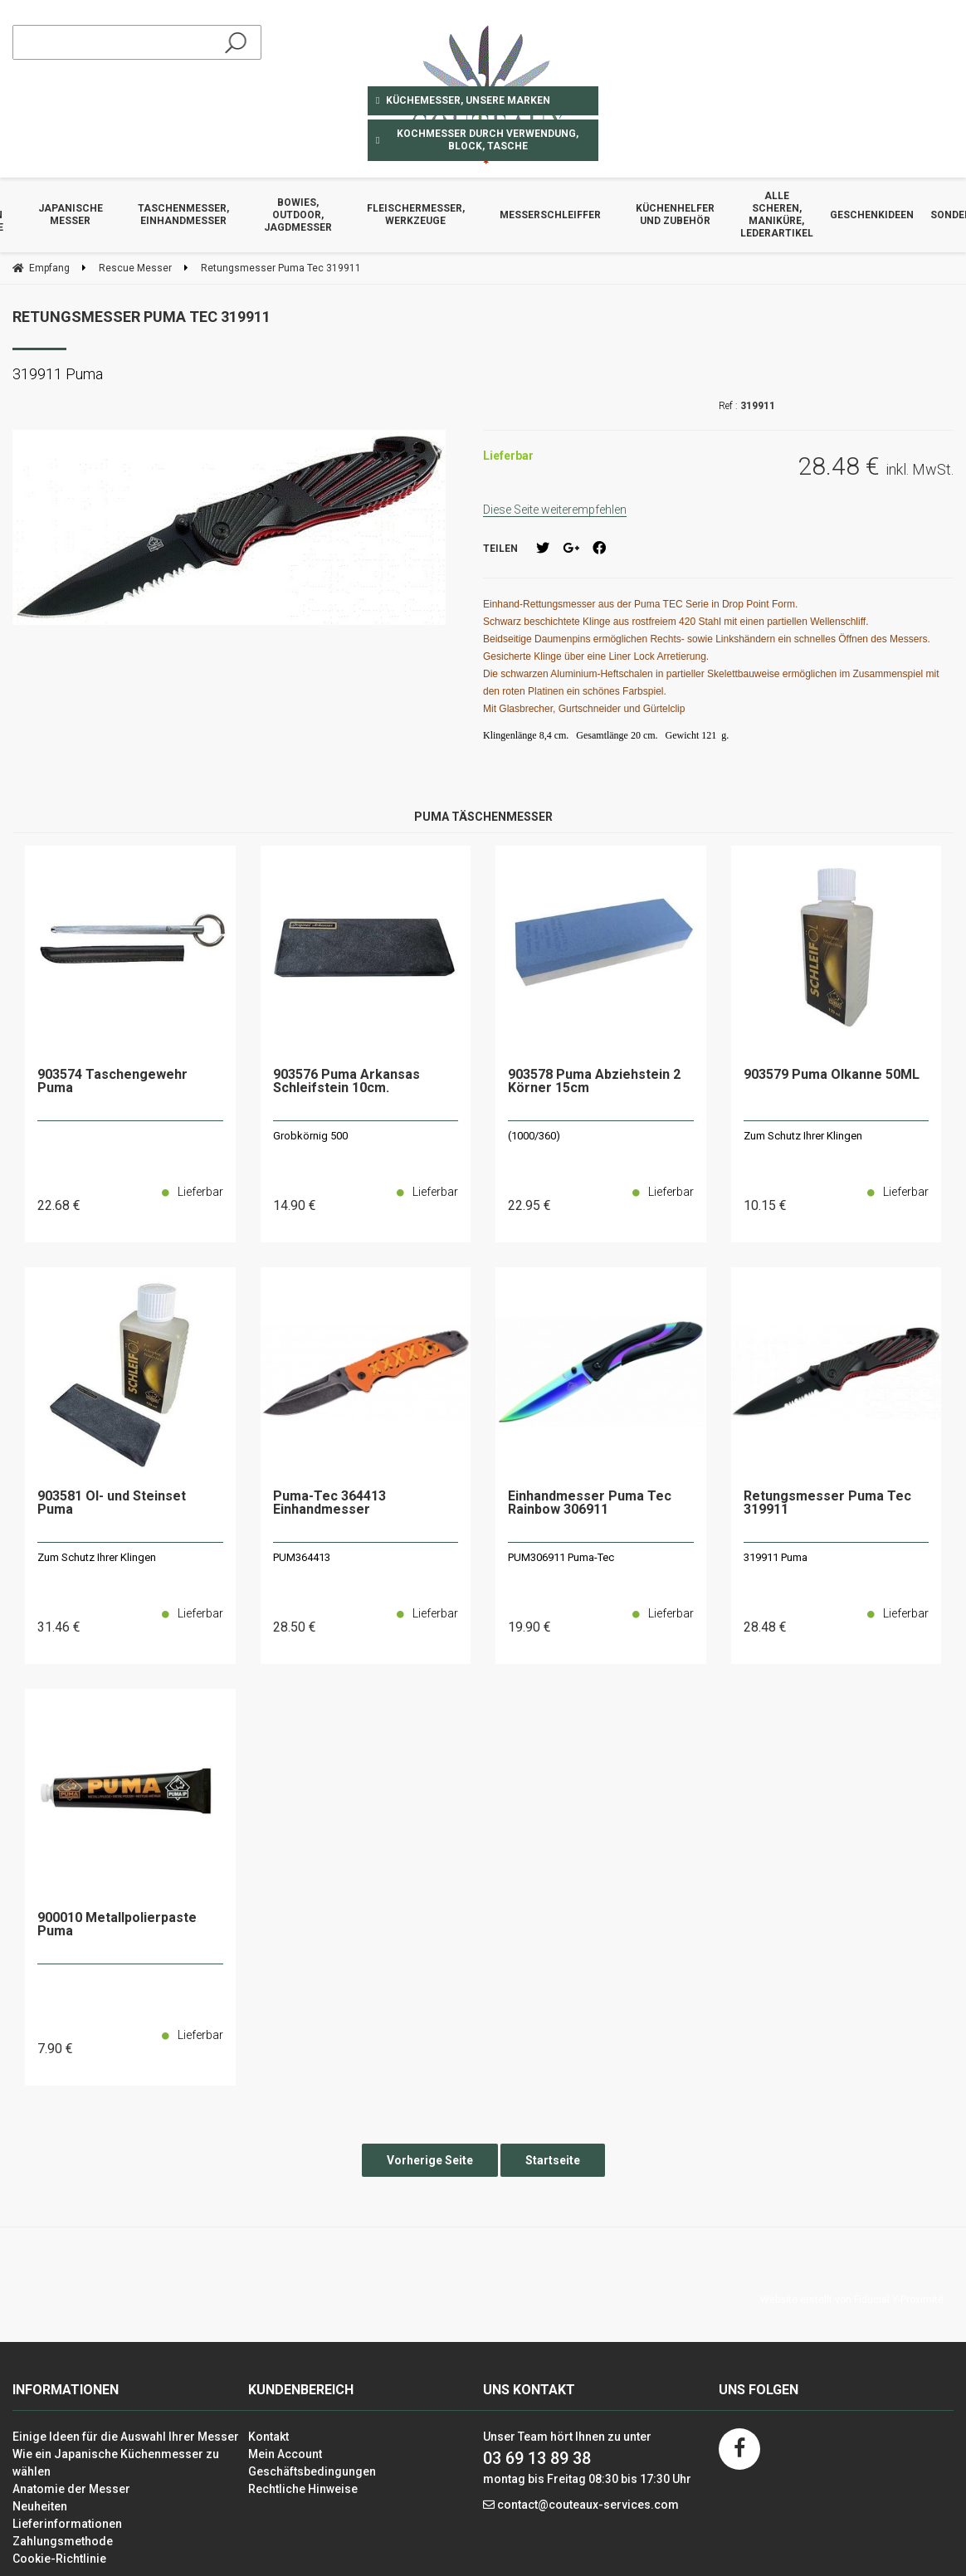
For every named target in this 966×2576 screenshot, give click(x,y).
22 (58, 1205)
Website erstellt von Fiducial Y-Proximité (852, 2299)
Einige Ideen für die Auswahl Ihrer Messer (125, 2436)
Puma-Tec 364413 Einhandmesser (329, 1503)
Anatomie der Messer (71, 2489)
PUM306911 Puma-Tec (561, 1557)
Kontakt (268, 2436)
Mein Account (285, 2454)
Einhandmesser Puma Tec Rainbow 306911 (589, 1503)
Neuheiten (39, 2506)
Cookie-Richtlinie (59, 2558)
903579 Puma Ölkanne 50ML (832, 1075)
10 (765, 1205)
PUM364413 (301, 1557)
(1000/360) (534, 1135)
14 (294, 1205)
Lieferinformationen (67, 2523)
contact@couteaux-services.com (588, 2504)
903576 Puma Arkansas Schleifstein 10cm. (346, 1081)
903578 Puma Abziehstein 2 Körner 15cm (594, 1081)
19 (529, 1627)
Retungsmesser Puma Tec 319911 (141, 316)
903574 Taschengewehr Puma (112, 1081)
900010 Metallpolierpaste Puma (117, 1925)
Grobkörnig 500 (310, 1135)
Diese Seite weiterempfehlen (555, 509)
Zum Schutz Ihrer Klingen (803, 1135)
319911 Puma (775, 1557)
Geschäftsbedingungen (312, 2471)
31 (58, 1627)
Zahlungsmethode (62, 2541)
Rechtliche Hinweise (303, 2489)
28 (294, 1627)
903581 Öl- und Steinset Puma (111, 1503)
